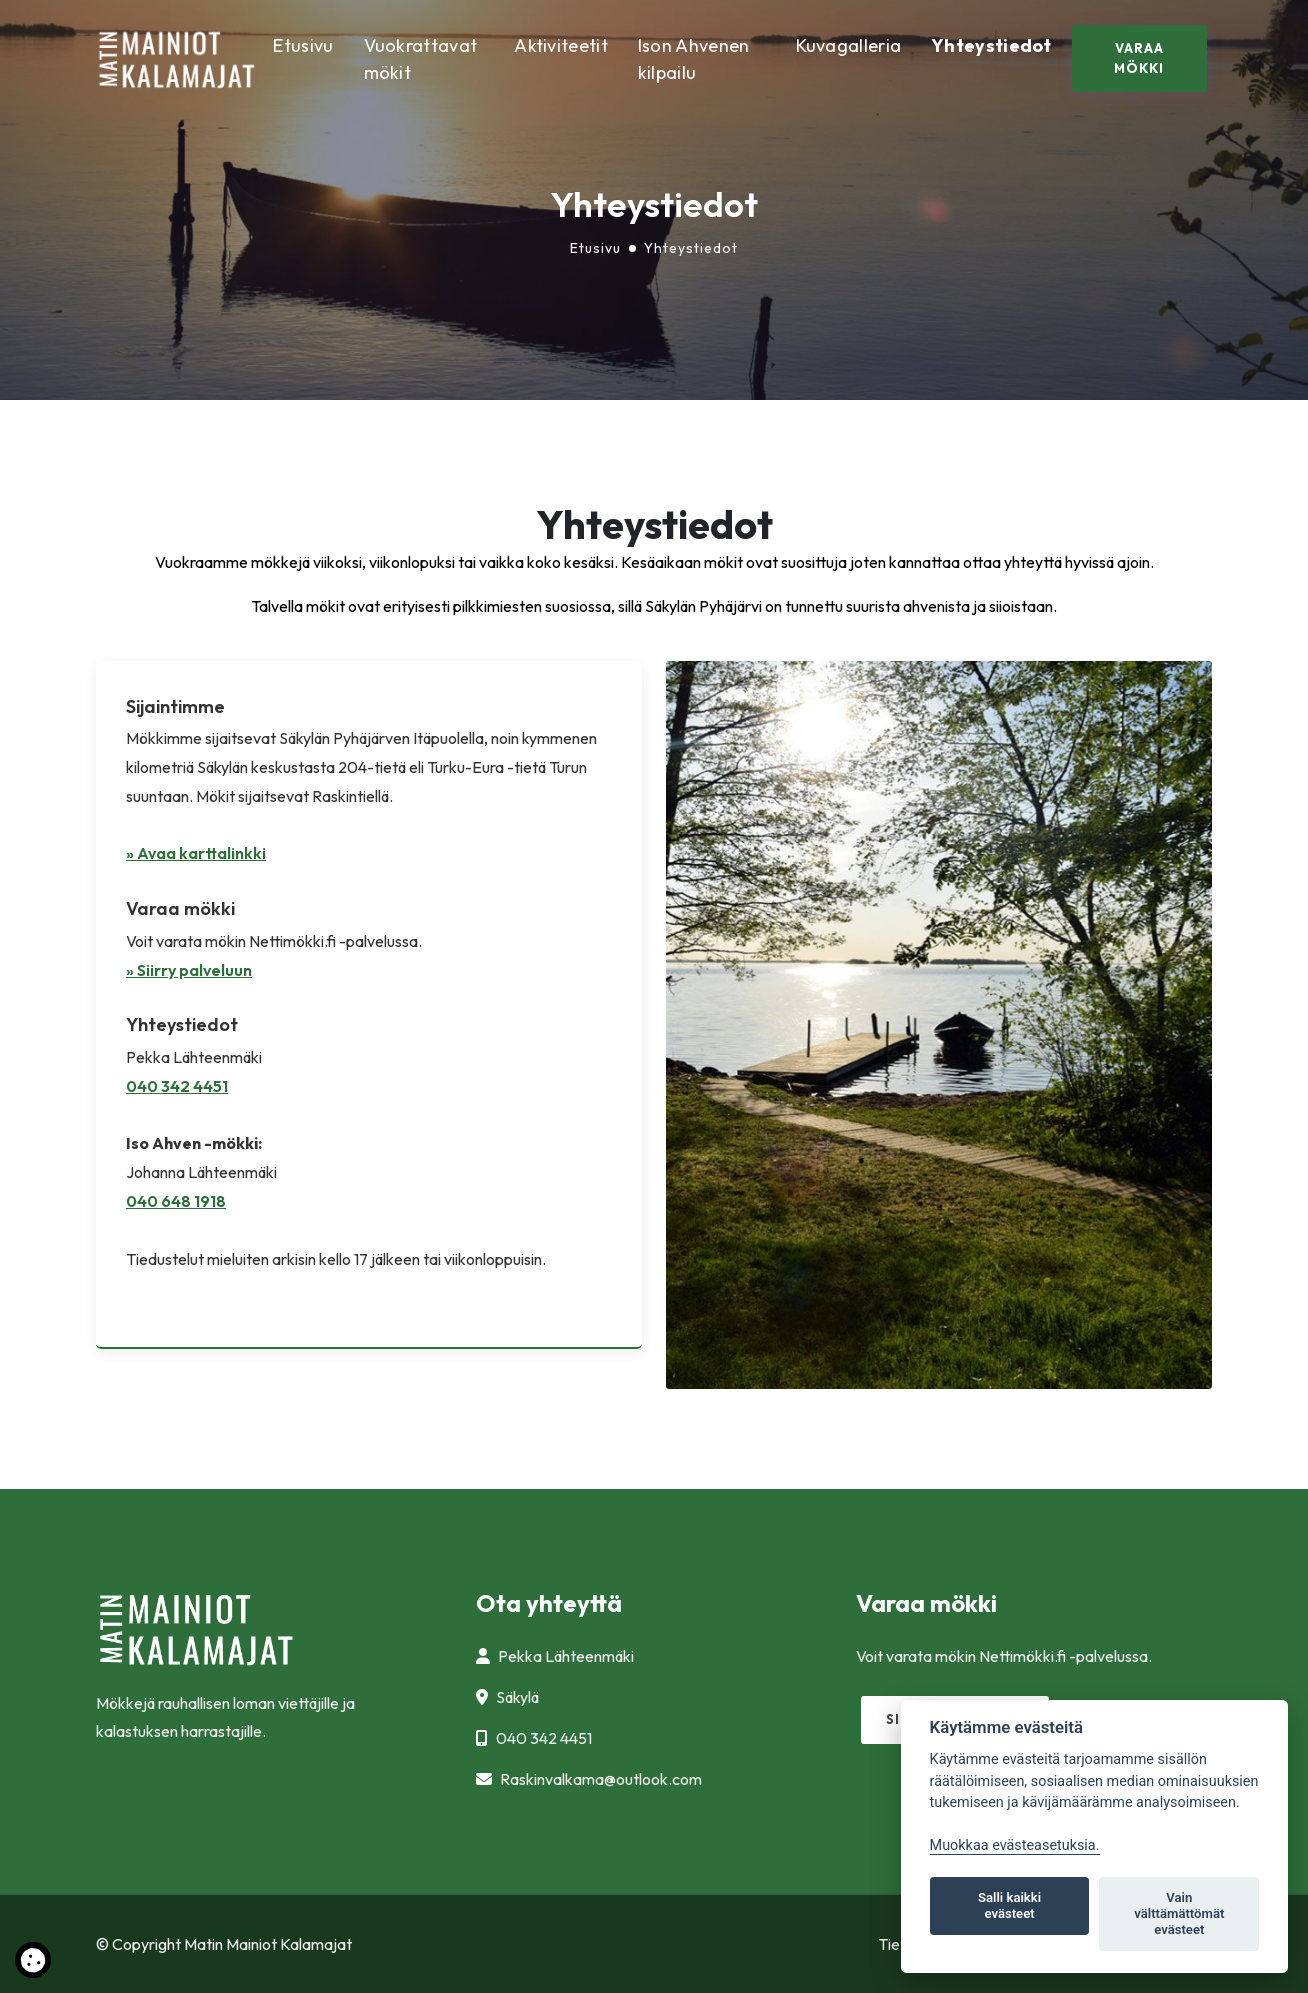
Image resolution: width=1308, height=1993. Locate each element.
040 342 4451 (177, 1086)
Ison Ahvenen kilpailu (694, 59)
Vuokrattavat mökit (421, 59)
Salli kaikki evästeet (1009, 1905)
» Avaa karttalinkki (196, 853)
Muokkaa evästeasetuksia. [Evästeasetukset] (1015, 1845)
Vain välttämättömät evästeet (1179, 1913)
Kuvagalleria (849, 45)
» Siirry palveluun (189, 970)
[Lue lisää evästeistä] (33, 1964)
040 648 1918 (176, 1201)
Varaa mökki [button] (1139, 58)
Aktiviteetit (561, 45)
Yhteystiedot (991, 45)
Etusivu (303, 45)
